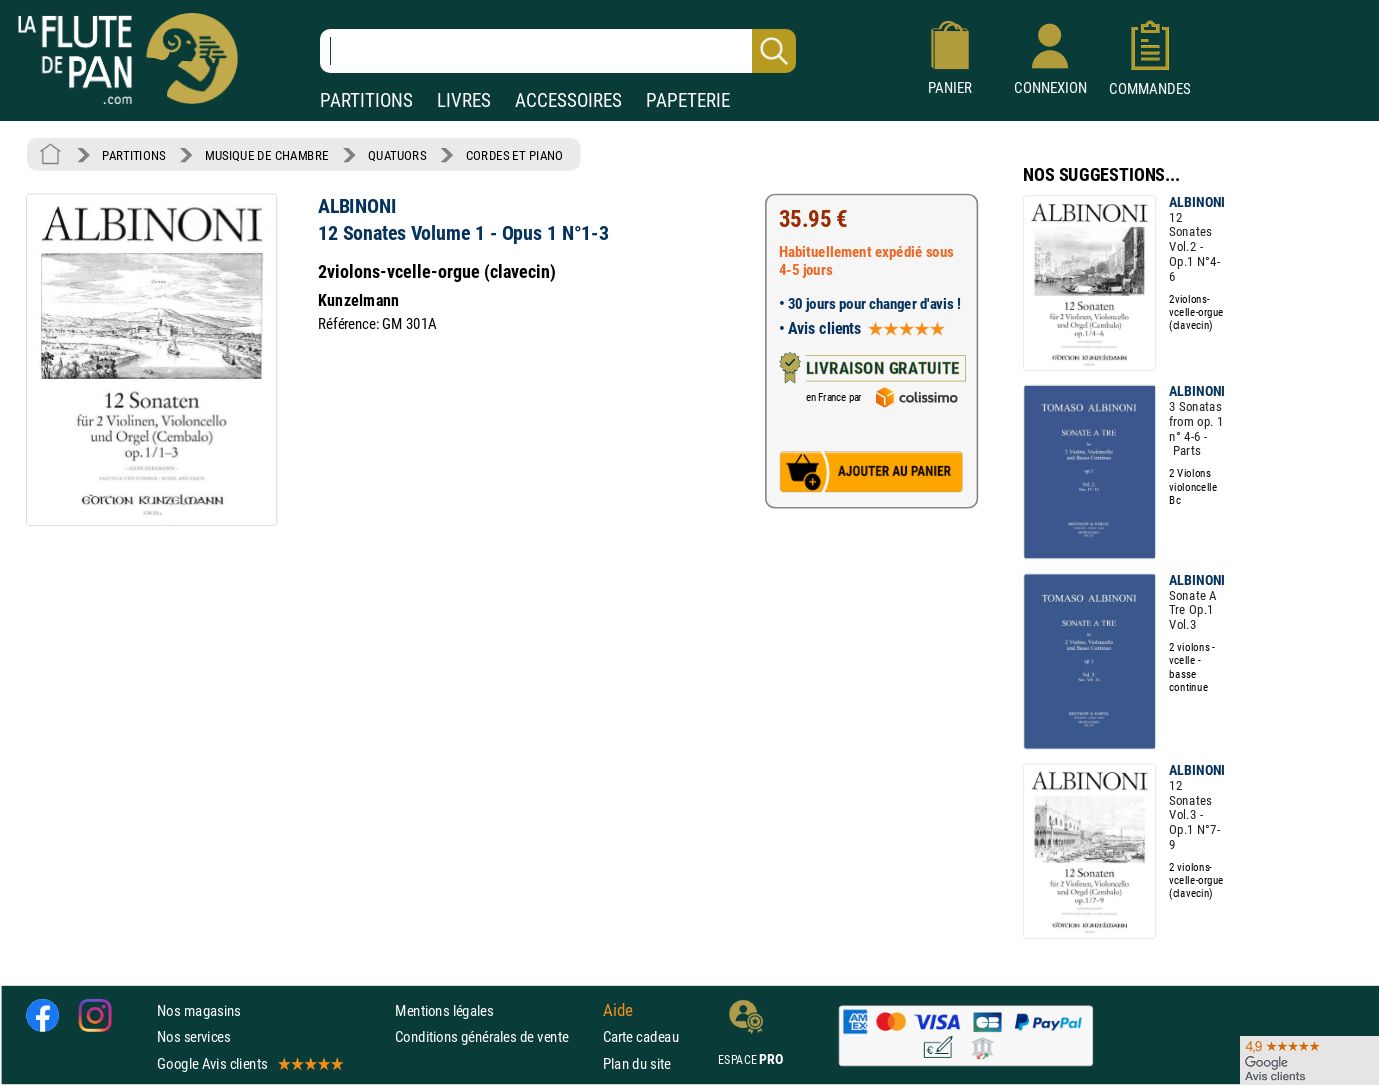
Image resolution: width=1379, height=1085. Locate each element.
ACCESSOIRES (568, 100)
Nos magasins (199, 1011)
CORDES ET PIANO (515, 155)
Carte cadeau (641, 1037)
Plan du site (637, 1063)
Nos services (193, 1037)
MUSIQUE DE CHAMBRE (267, 155)
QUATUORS (397, 155)
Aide (618, 1011)
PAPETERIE (688, 100)
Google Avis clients (249, 1063)
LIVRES (464, 100)
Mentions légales (444, 1011)
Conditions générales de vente (494, 1037)
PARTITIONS (366, 100)
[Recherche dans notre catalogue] (558, 51)
